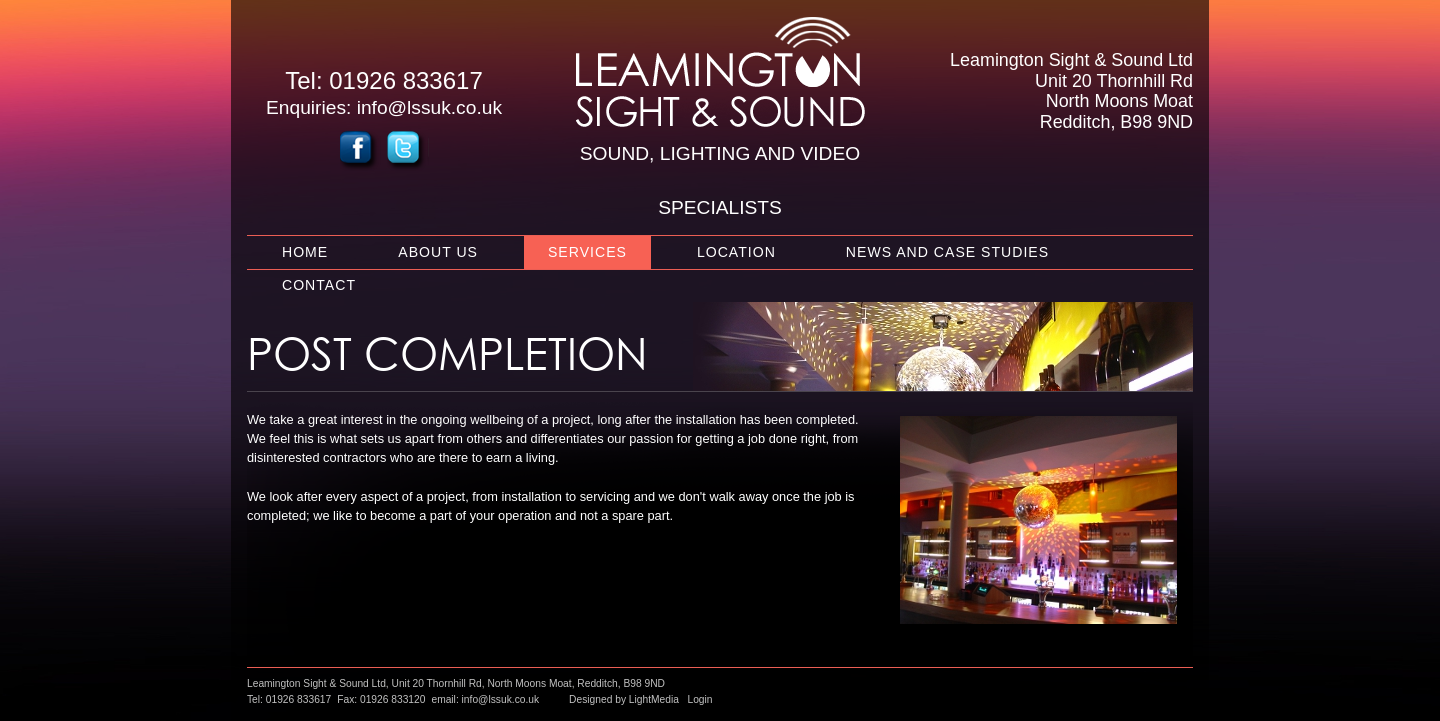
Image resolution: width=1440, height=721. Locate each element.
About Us (438, 252)
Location (736, 252)
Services (587, 252)
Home (305, 252)
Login (699, 699)
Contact (319, 285)
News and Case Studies (947, 252)
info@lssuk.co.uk (429, 107)
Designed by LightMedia (624, 699)
